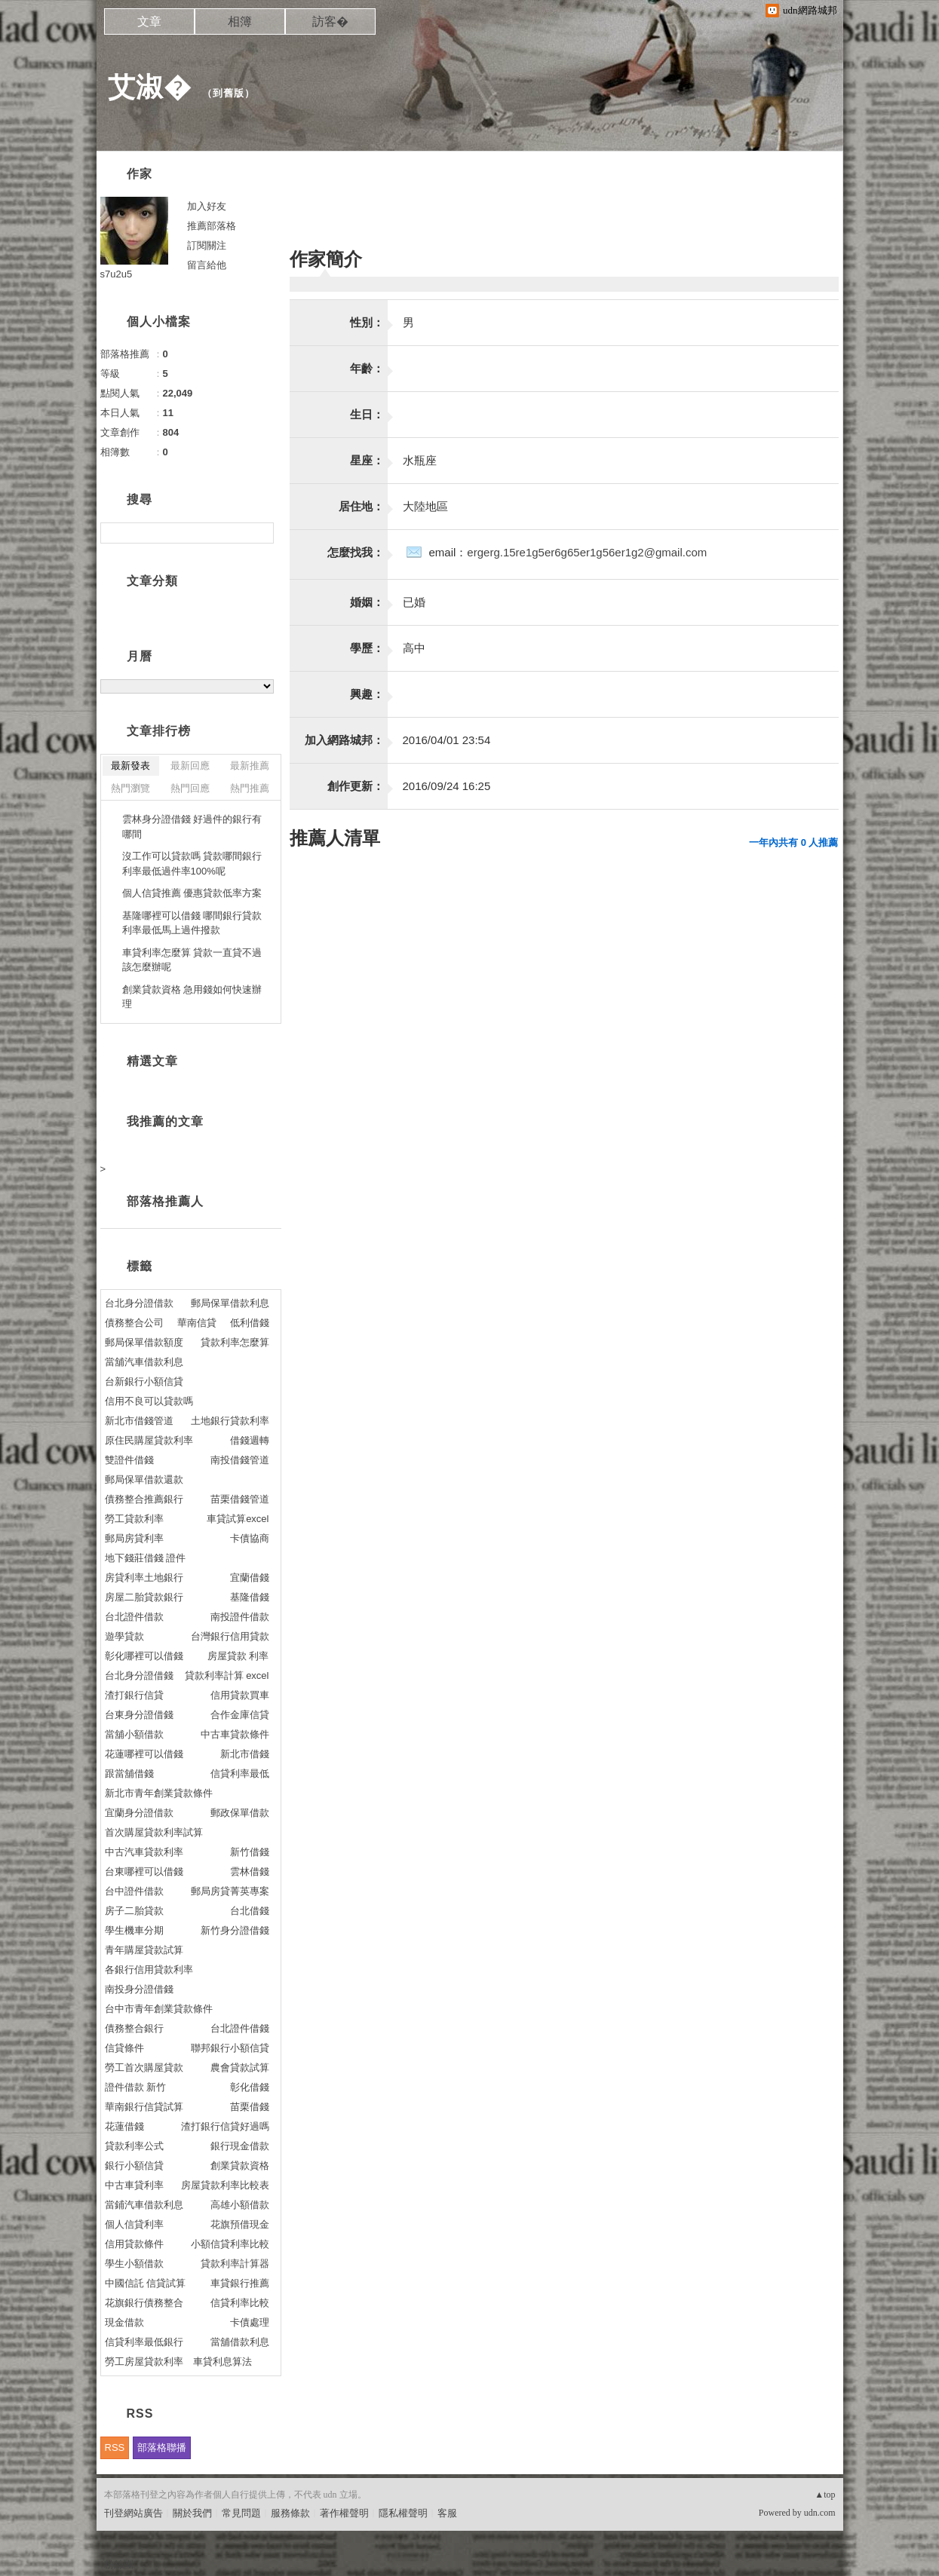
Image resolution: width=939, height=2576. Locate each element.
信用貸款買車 (239, 1695)
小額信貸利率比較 (230, 2244)
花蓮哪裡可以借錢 (144, 1754)
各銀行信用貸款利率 (149, 1969)
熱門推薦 (249, 788)
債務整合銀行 (134, 2028)
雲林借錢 (249, 1871)
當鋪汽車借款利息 (144, 2204)
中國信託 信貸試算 (145, 2283)
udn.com (820, 2512)
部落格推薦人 (165, 1201)
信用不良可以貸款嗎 (149, 1401)
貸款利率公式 (134, 2146)
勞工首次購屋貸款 (144, 2067)
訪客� (330, 21)
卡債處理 (249, 2322)
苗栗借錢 (249, 2106)
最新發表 (130, 765)
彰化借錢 (249, 2087)
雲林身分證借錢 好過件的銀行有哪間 (192, 826)
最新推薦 (249, 765)
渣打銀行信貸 (134, 1695)
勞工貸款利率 (134, 1518)
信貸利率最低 (239, 1773)
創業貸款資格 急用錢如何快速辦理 (192, 997)
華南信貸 (196, 1322)
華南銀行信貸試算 (144, 2106)
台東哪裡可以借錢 (144, 1871)
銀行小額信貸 (134, 2165)
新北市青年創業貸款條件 (159, 1793)
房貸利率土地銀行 (144, 1577)
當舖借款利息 (239, 2342)
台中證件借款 (134, 1891)
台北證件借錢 (239, 2028)
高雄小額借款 (239, 2204)
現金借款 (124, 2322)
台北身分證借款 (139, 1303)
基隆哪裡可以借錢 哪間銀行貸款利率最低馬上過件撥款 (192, 923)
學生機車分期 (134, 1930)
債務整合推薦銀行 (144, 1499)
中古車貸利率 (134, 2185)
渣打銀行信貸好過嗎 (225, 2126)
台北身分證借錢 (139, 1675)
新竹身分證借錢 (235, 1930)
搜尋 (260, 533)
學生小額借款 (134, 2263)
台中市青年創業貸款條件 (159, 2008)
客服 (447, 2513)
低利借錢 (249, 1322)
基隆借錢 (249, 1597)
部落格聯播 (161, 2447)
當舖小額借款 (134, 1734)
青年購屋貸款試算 (144, 1950)
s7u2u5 (116, 274)
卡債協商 (249, 1538)
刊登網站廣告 (133, 2513)
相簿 (240, 21)
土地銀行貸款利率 (230, 1420)
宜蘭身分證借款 (139, 1812)
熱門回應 (190, 788)
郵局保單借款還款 (144, 1479)
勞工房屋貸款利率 (144, 2361)
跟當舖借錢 (129, 1773)
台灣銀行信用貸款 (230, 1636)
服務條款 (290, 2513)
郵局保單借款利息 (230, 1303)
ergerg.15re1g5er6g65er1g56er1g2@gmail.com (587, 552)
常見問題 (241, 2513)
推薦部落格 (211, 225)
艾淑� (150, 87)
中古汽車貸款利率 (144, 1852)
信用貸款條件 (134, 2244)
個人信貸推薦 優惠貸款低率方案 (192, 893)
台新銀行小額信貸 (144, 1381)
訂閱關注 (206, 245)
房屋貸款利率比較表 (225, 2185)
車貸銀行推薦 (239, 2283)
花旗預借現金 (239, 2224)
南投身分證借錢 (139, 1989)
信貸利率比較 (239, 2302)
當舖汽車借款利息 (144, 1362)
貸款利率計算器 (235, 2263)
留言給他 (206, 265)
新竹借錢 (249, 1852)
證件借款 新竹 (136, 2087)
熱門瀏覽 (130, 788)
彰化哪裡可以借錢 (144, 1656)
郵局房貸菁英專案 (230, 1891)
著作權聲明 (344, 2513)
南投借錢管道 (239, 1460)
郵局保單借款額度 (144, 1342)
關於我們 (192, 2513)
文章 (149, 21)
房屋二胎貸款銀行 (144, 1597)
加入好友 (206, 206)
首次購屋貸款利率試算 (154, 1832)
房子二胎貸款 (134, 1910)
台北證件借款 (134, 1616)
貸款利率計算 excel (227, 1675)
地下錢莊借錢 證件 (145, 1558)
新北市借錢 (244, 1754)
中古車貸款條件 (235, 1734)
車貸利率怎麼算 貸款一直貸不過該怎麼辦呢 (192, 960)
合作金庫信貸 (239, 1714)
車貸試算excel (238, 1518)
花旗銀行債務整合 (144, 2302)
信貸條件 (124, 2048)
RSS (115, 2447)
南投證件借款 (239, 1616)
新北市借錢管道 (139, 1420)
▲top (825, 2494)
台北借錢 (249, 1910)
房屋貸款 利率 (238, 1656)
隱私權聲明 (403, 2513)
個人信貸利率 (134, 2224)
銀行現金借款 (239, 2146)
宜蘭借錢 (249, 1577)
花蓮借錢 (124, 2126)
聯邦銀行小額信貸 (230, 2048)
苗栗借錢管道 (239, 1499)
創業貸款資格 (239, 2165)
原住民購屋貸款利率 (149, 1440)
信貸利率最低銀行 (144, 2342)
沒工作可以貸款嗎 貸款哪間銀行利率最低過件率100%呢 (192, 863)
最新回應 (190, 765)
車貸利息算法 (222, 2361)
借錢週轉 (249, 1440)
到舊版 (228, 93)
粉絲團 (118, 2564)
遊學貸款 (124, 1636)
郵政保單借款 (239, 1812)
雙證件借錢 (129, 1460)
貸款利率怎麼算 (235, 1342)
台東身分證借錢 (139, 1714)
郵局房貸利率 (134, 1538)
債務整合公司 (134, 1322)
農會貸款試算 (239, 2067)
